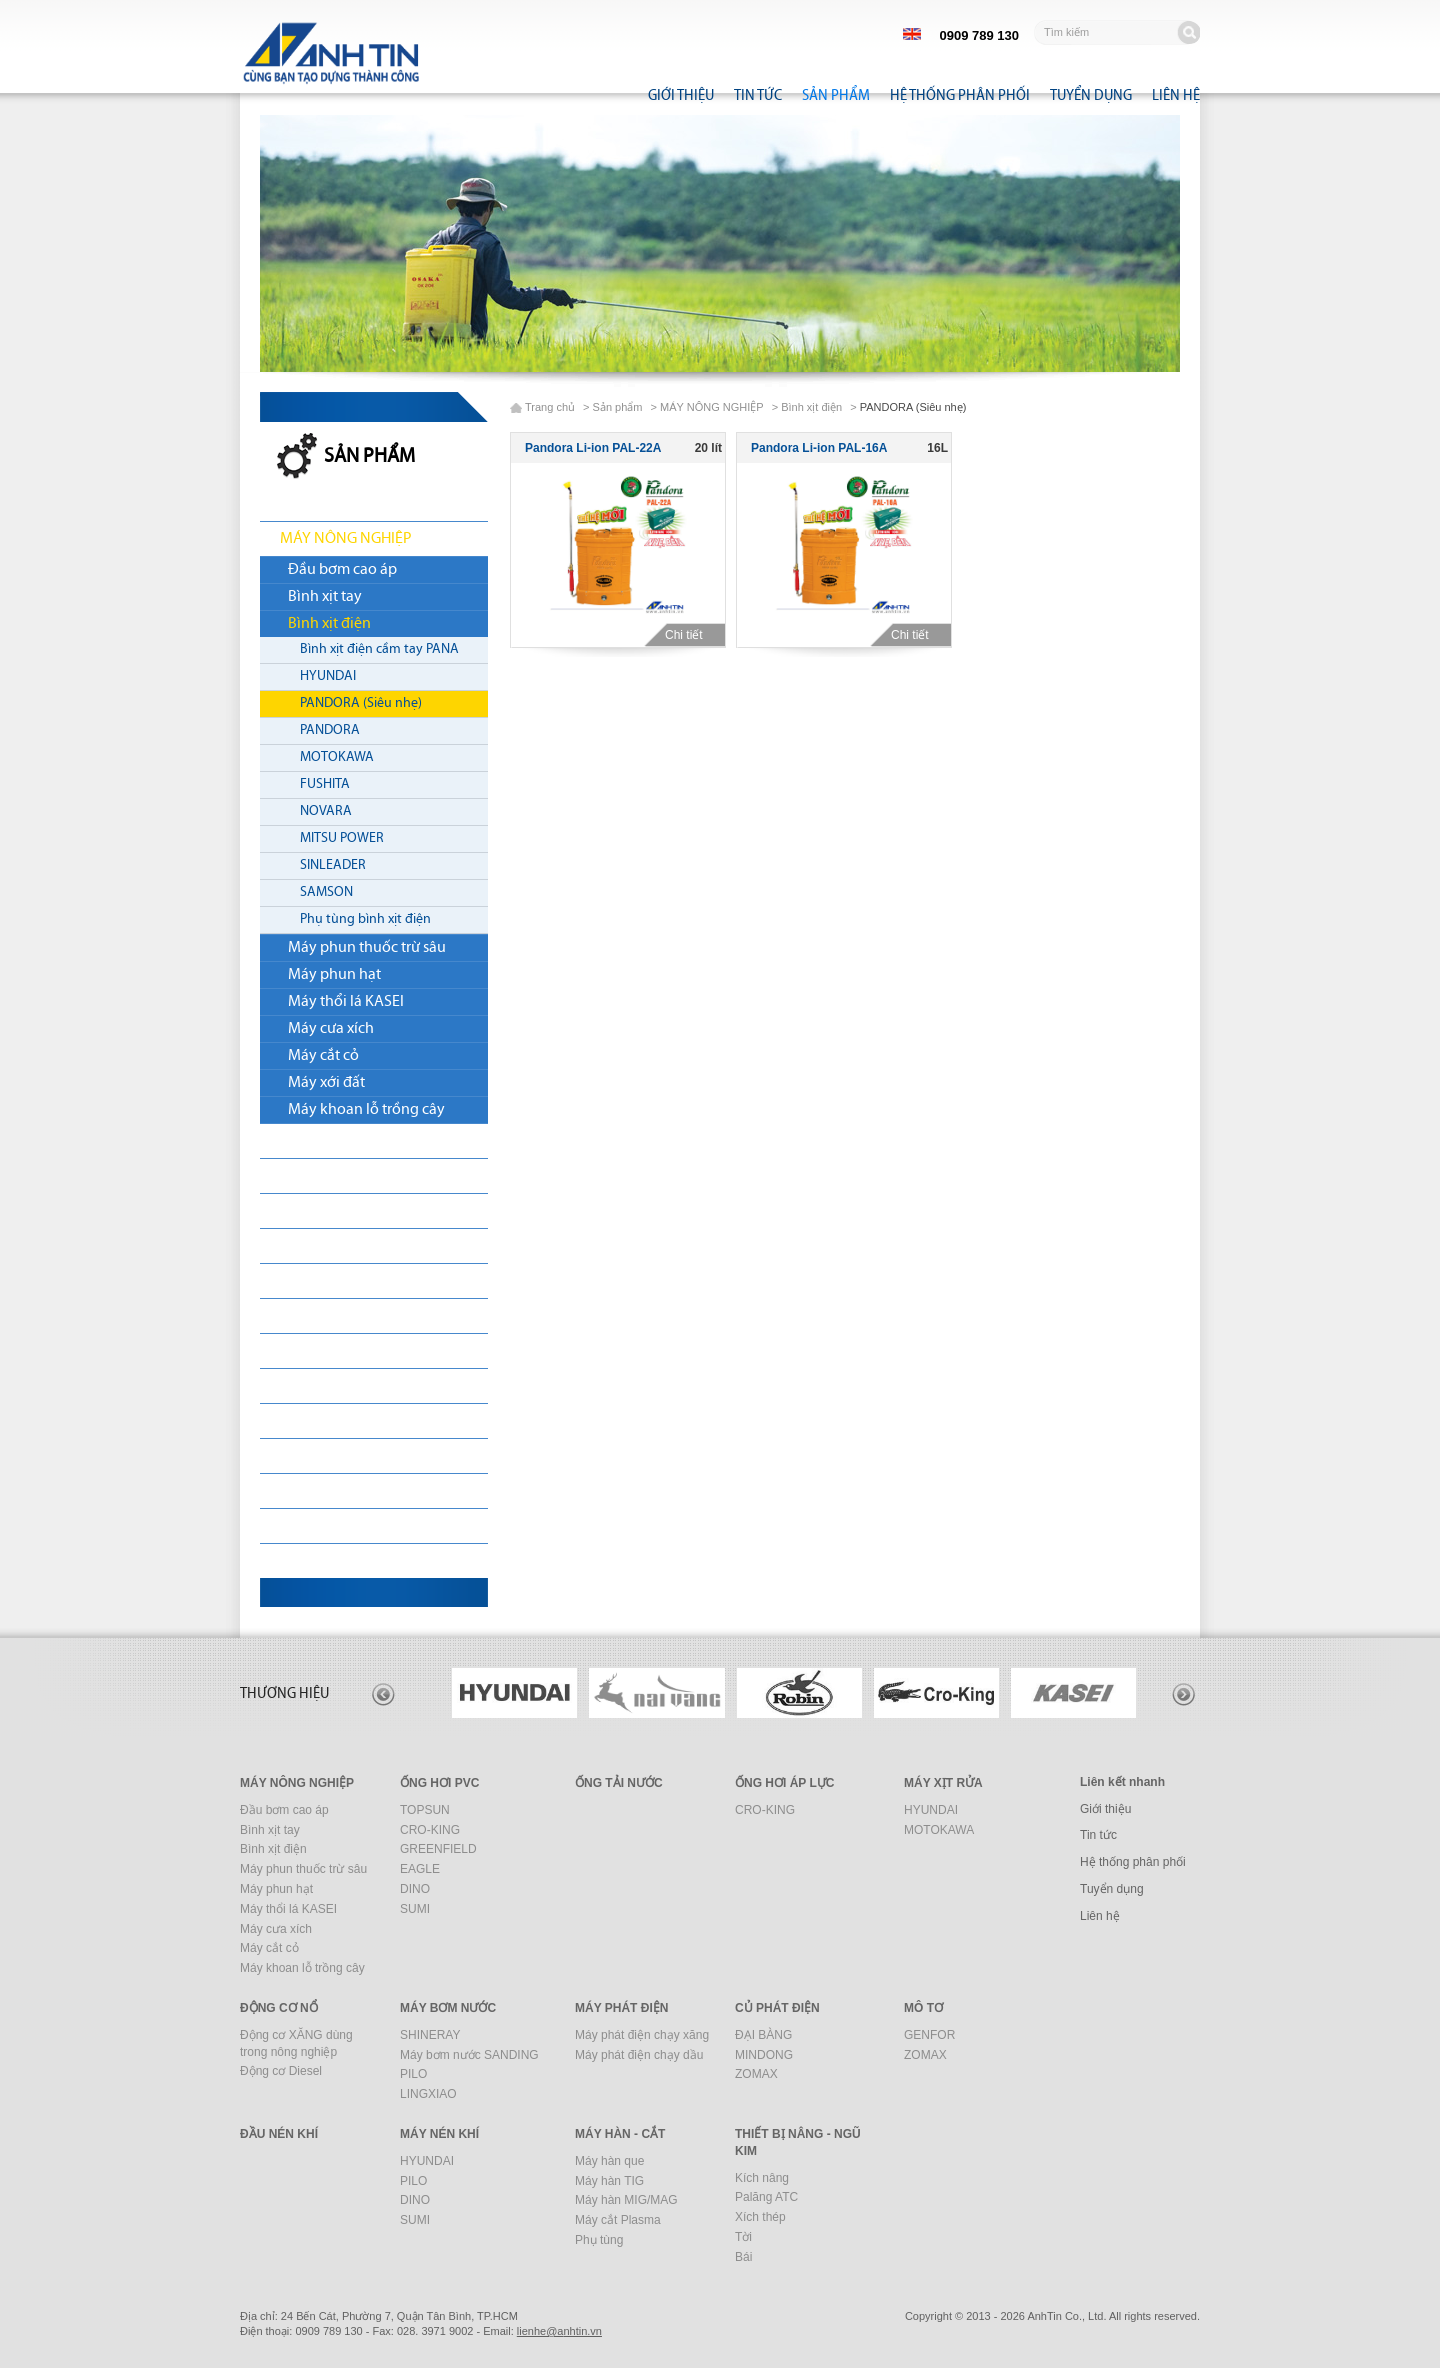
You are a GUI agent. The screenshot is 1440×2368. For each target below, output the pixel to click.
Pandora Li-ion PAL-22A (593, 448)
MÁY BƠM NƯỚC (336, 1281)
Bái (743, 2257)
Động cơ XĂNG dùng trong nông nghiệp (296, 2043)
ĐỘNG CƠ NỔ (325, 1246)
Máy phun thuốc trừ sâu (367, 948)
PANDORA (330, 730)
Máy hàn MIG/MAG (626, 2200)
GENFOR (929, 2035)
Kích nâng (762, 2178)
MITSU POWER (342, 838)
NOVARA (326, 811)
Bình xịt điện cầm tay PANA (379, 649)
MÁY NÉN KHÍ (325, 1456)
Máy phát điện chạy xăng (642, 2035)
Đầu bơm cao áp (342, 570)
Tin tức (758, 94)
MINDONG (764, 2055)
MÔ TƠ (302, 1386)
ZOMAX (756, 2074)
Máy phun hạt (334, 975)
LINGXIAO (428, 2094)
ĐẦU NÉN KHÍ (325, 1421)
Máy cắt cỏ (323, 1056)
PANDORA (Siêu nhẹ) (361, 703)
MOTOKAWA (337, 757)
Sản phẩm (836, 94)
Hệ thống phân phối (960, 94)
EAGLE (420, 1869)
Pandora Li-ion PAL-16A (819, 448)
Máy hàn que (609, 2161)
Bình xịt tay (325, 597)
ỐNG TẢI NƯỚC (330, 1176)
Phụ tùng (599, 2240)
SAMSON (326, 892)
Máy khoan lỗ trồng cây (366, 1110)
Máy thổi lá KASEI (346, 1002)
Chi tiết (691, 635)
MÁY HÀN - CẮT (331, 1526)
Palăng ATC (766, 2197)
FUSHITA (325, 784)
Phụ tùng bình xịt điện (365, 919)
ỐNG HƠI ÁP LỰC (784, 1783)
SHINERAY (430, 2035)
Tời (743, 2237)
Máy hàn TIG (609, 2181)
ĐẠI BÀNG (763, 2035)
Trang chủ (550, 407)
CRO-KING (430, 1830)
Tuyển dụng (1091, 94)
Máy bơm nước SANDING (469, 2055)
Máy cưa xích (331, 1029)
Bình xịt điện (329, 624)
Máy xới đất (326, 1083)
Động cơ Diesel (281, 2071)
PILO (413, 2074)
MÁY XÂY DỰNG (333, 1491)
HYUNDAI (328, 676)
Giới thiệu (681, 94)
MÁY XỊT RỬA (323, 1211)
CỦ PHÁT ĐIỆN (327, 1351)
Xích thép (760, 2217)
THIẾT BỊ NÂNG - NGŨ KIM (365, 1561)
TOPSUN (425, 1810)
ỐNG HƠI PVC (325, 1141)
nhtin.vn (559, 2331)
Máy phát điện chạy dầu (639, 2055)
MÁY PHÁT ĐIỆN (333, 1316)
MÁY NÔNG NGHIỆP (346, 539)
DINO (415, 1889)
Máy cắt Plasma (618, 2220)
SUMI (415, 1909)
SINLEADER (333, 865)
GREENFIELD (438, 1849)
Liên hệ (1176, 94)
